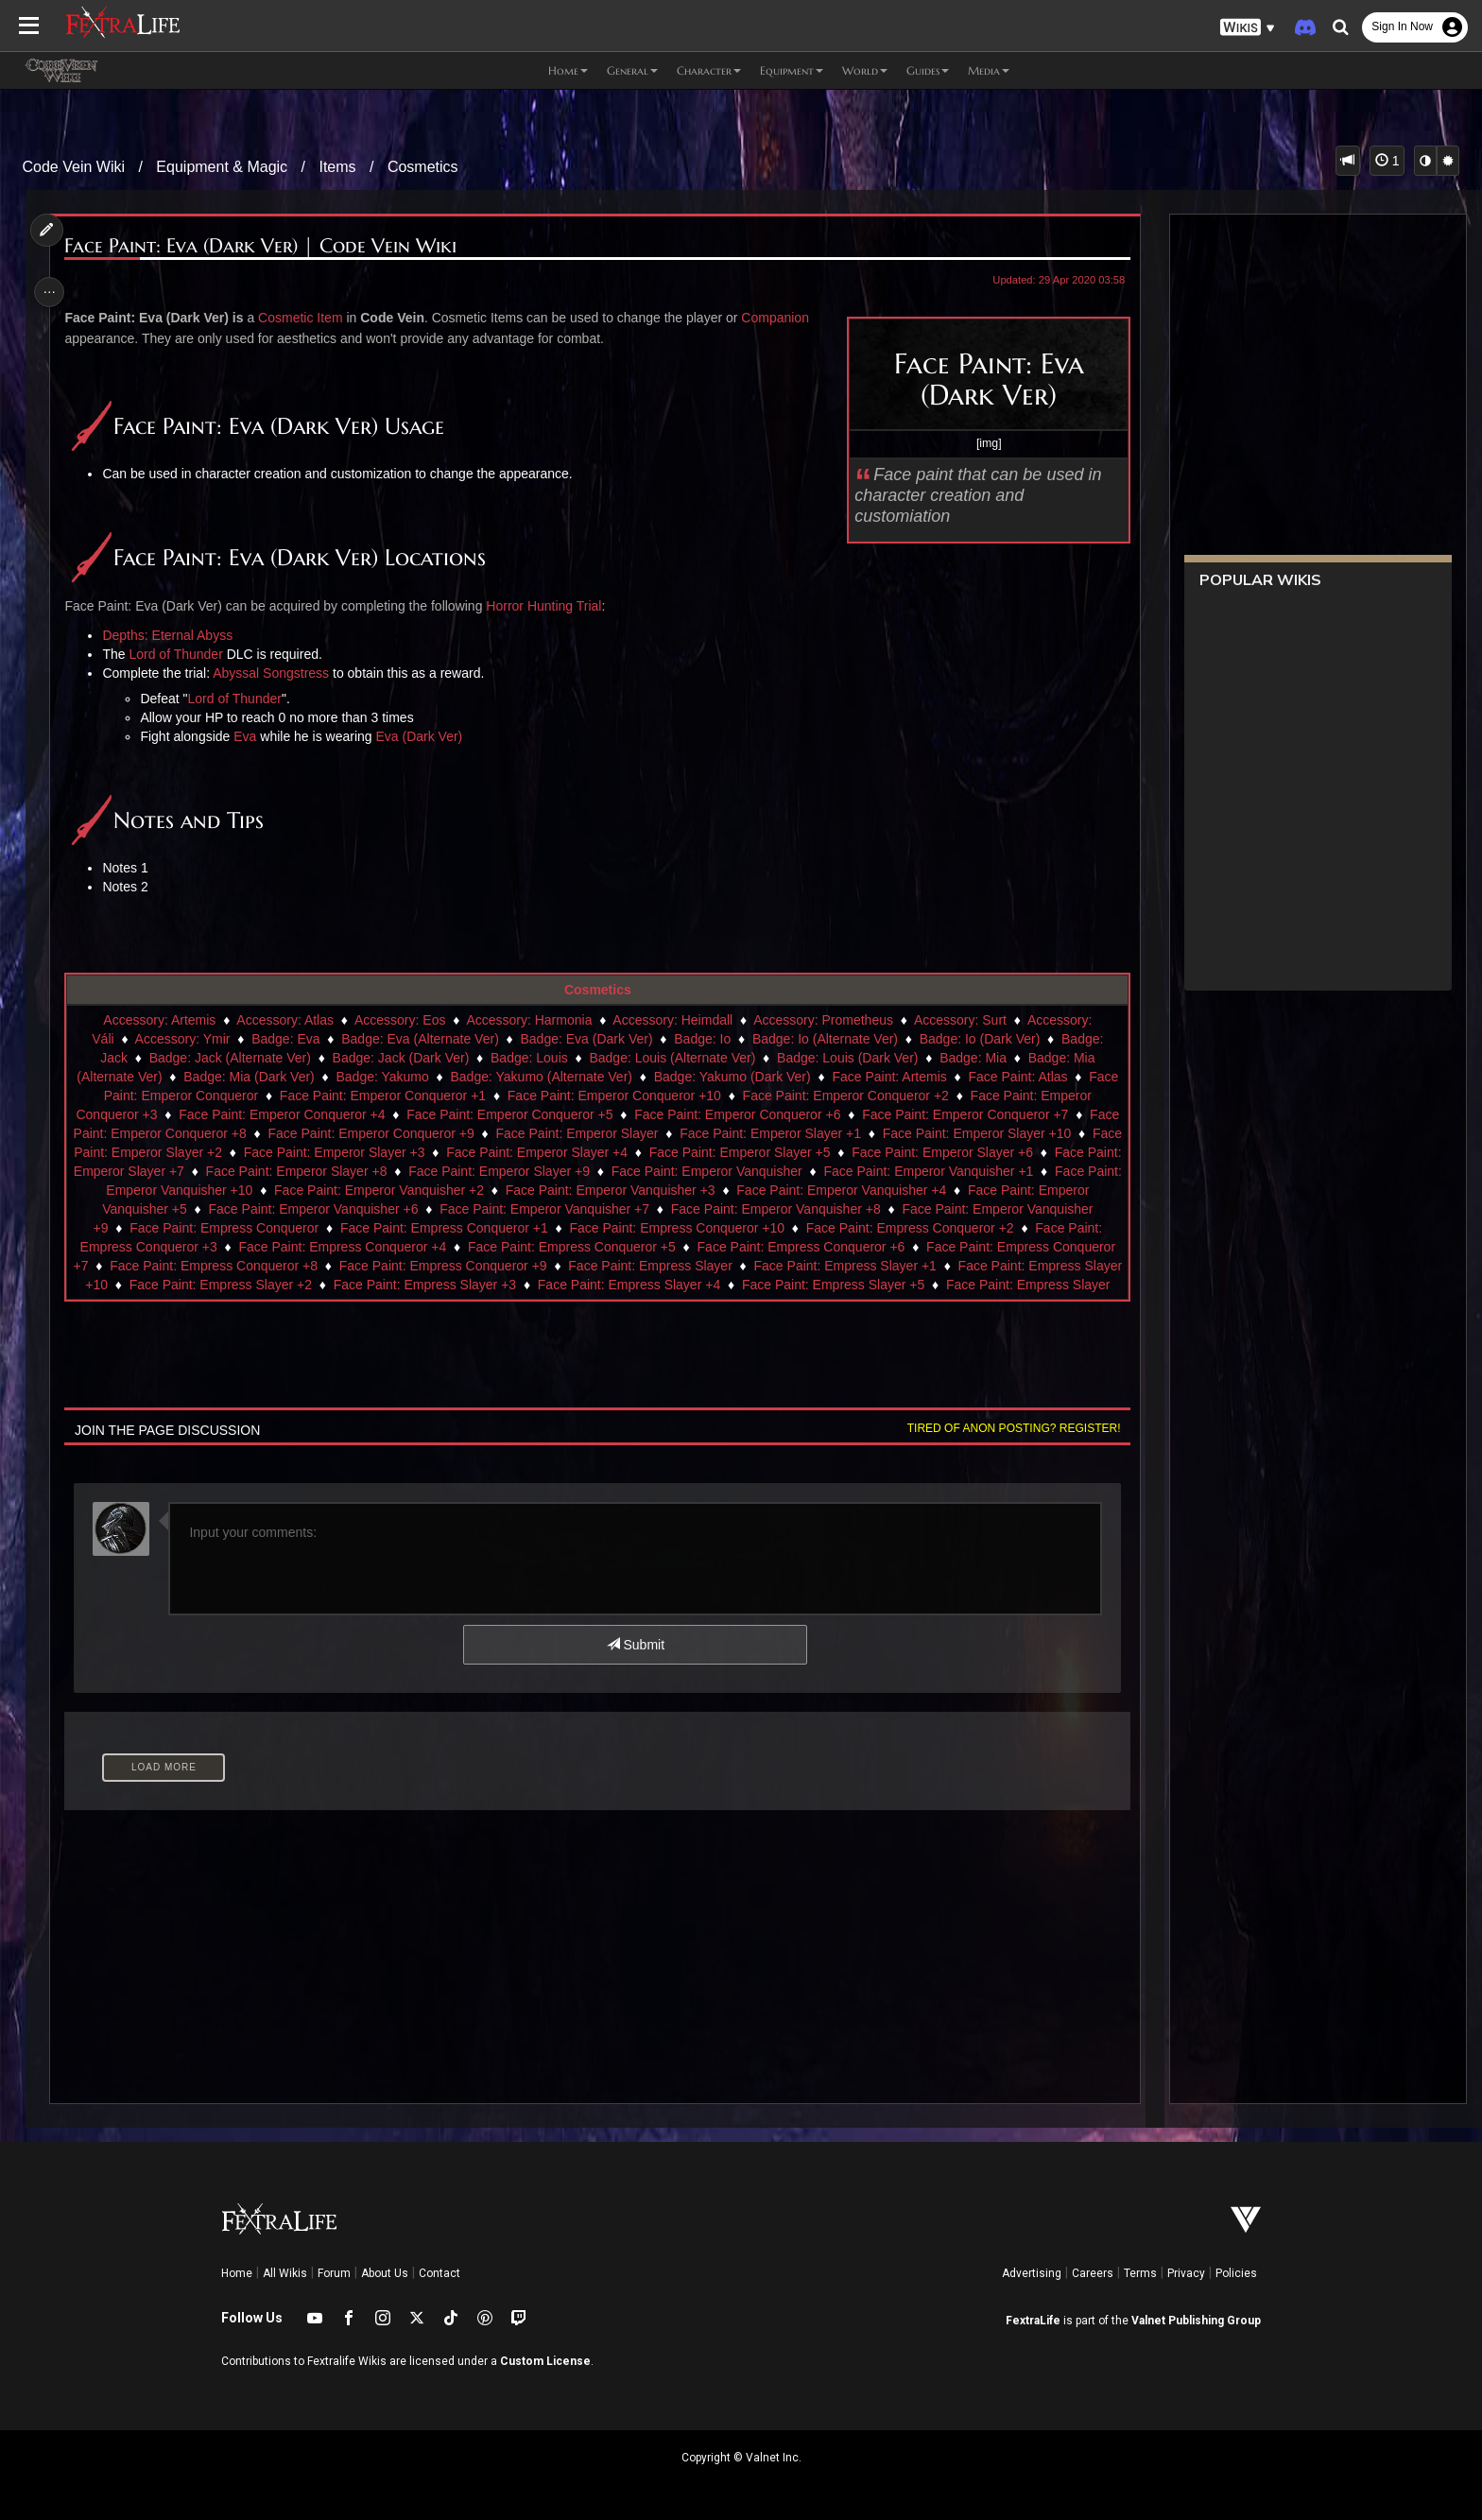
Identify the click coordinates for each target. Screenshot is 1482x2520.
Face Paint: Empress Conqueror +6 (915, 1246)
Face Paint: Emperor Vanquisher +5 (224, 1209)
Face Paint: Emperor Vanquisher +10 (313, 1190)
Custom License (545, 2361)
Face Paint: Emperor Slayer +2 (263, 1152)
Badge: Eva (284, 1038)
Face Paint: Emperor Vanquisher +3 (779, 1190)
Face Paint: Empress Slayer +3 (558, 1284)
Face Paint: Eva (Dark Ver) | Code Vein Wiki (267, 246)
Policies (1236, 2273)
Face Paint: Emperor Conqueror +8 (236, 1133)
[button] (1247, 27)
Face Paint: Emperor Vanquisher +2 (547, 1190)
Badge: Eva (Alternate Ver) (419, 1038)
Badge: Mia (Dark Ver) (289, 1076)
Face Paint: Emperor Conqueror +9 (464, 1133)
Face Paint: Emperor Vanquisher (868, 1171)
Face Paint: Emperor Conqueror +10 (682, 1095)
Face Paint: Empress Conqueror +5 (685, 1246)
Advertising (1031, 2273)
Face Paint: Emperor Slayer (670, 1133)
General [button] (632, 70)
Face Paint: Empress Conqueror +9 (571, 1265)
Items (337, 167)
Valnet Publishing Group (1196, 2320)
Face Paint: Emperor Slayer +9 (660, 1171)
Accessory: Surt (959, 1019)
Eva (250, 736)
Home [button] (568, 70)
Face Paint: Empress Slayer (778, 1265)
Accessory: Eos (398, 1019)
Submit (634, 1644)
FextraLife (1033, 2320)
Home (236, 2273)
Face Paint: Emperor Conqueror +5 (571, 1114)
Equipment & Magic (221, 167)
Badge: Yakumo (423, 1076)
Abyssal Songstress (276, 673)
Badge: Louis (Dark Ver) (846, 1057)
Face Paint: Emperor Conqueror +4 (343, 1114)
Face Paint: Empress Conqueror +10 (792, 1227)
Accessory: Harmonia (529, 1019)
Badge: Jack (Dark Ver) (400, 1057)
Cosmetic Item (306, 317)
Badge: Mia (972, 1057)
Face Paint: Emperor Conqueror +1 (451, 1095)
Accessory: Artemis (158, 1019)
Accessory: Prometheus (822, 1019)
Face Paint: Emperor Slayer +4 (669, 1152)
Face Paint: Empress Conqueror (339, 1227)
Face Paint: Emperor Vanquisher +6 (455, 1209)
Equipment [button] (791, 70)
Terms (1140, 2273)
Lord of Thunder (182, 654)
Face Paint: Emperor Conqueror (232, 1095)
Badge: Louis (528, 1057)
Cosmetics (423, 167)
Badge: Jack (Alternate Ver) (229, 1057)
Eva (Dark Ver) (425, 736)
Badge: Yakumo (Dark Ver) (773, 1076)
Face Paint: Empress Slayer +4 (762, 1284)
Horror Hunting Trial (549, 605)
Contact (439, 2273)
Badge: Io (701, 1038)
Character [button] (709, 70)
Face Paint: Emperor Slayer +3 (467, 1152)
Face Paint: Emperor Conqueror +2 (914, 1095)
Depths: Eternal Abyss (174, 635)
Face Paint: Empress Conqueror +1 (559, 1227)
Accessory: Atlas (284, 1019)
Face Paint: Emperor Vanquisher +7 (686, 1209)
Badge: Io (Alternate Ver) (824, 1038)
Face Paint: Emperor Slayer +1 (864, 1133)
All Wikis (285, 2273)
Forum (334, 2273)
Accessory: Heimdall (672, 1019)
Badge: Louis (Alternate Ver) (672, 1057)
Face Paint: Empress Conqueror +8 (341, 1265)
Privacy (1186, 2273)
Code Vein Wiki (74, 167)
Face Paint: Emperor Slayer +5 (872, 1152)
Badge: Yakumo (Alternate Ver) (582, 1076)
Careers (1092, 2273)
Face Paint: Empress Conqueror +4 (456, 1246)
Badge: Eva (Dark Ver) (586, 1038)
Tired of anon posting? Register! (1006, 1428)
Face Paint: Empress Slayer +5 (966, 1284)
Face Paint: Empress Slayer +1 (972, 1265)
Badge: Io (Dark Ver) (979, 1038)
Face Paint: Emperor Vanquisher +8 (918, 1209)
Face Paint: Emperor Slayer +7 (255, 1171)
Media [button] (988, 70)
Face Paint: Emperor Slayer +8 (458, 1171)
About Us (384, 2273)
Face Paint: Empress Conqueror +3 (227, 1246)
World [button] (864, 70)
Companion (781, 317)
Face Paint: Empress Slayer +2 (354, 1284)
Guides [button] (927, 70)
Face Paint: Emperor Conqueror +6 (799, 1114)
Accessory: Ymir (182, 1038)
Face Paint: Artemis (930, 1076)
